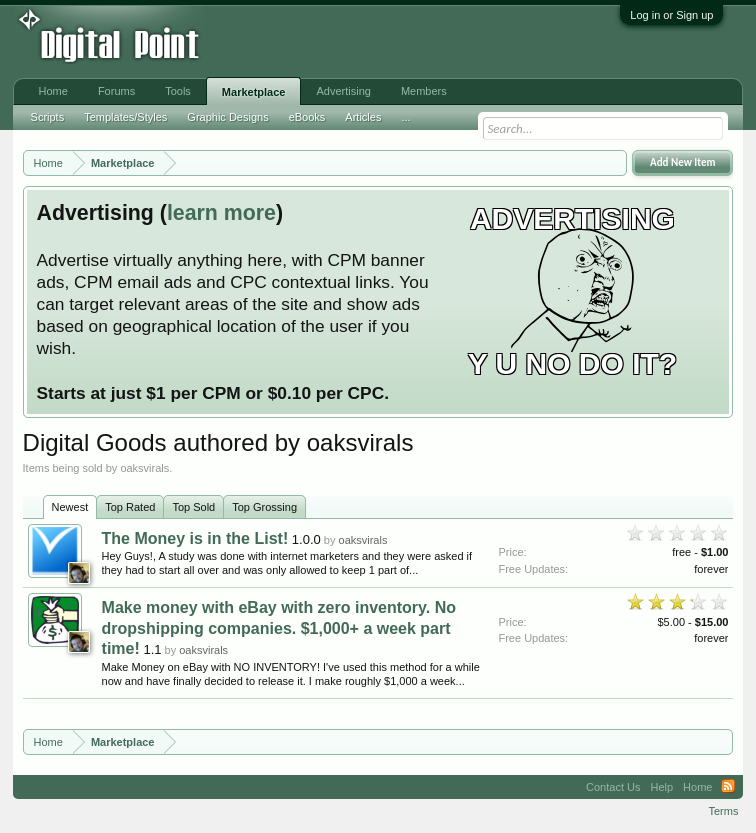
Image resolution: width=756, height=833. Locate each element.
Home (53, 91)
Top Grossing (264, 507)
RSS (728, 787)
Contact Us (613, 787)
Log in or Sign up (671, 15)
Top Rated (130, 507)
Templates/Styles (125, 117)
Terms (724, 811)
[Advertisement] (330, 42)
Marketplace (254, 92)
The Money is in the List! (195, 538)
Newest (70, 507)
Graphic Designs (227, 117)
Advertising (343, 91)
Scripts (48, 117)
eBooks (307, 117)
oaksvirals (363, 540)
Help (661, 787)
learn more (221, 213)
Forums (116, 91)
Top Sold (193, 507)
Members (424, 91)
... (405, 117)
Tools (178, 91)
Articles (363, 117)
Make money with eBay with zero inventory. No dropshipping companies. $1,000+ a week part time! (279, 628)
